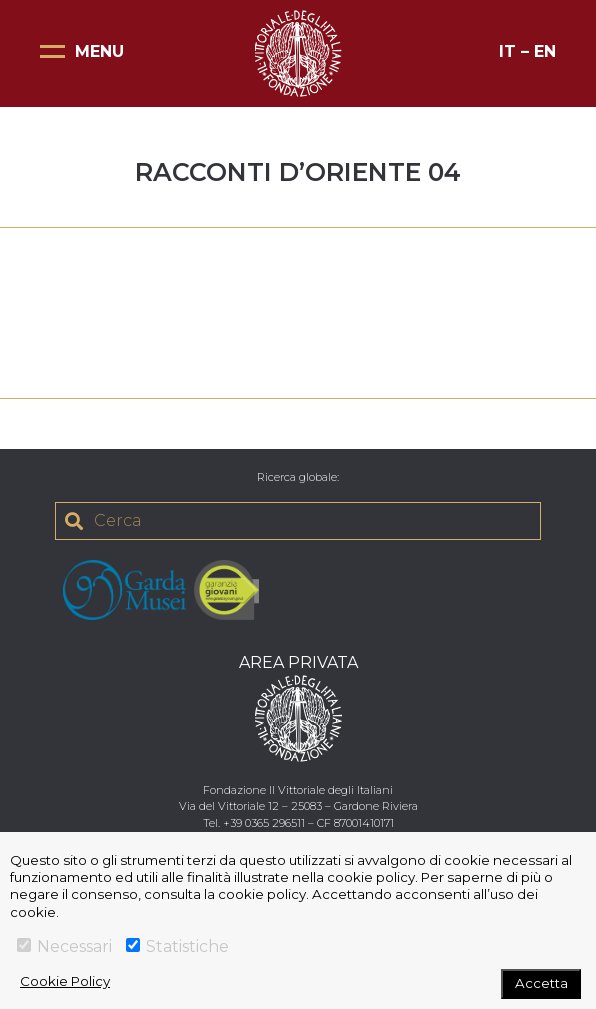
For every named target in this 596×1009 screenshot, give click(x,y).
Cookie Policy (65, 981)
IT (507, 51)
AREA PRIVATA (298, 662)
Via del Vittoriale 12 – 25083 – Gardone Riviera (298, 806)
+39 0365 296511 (264, 823)
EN (545, 51)
